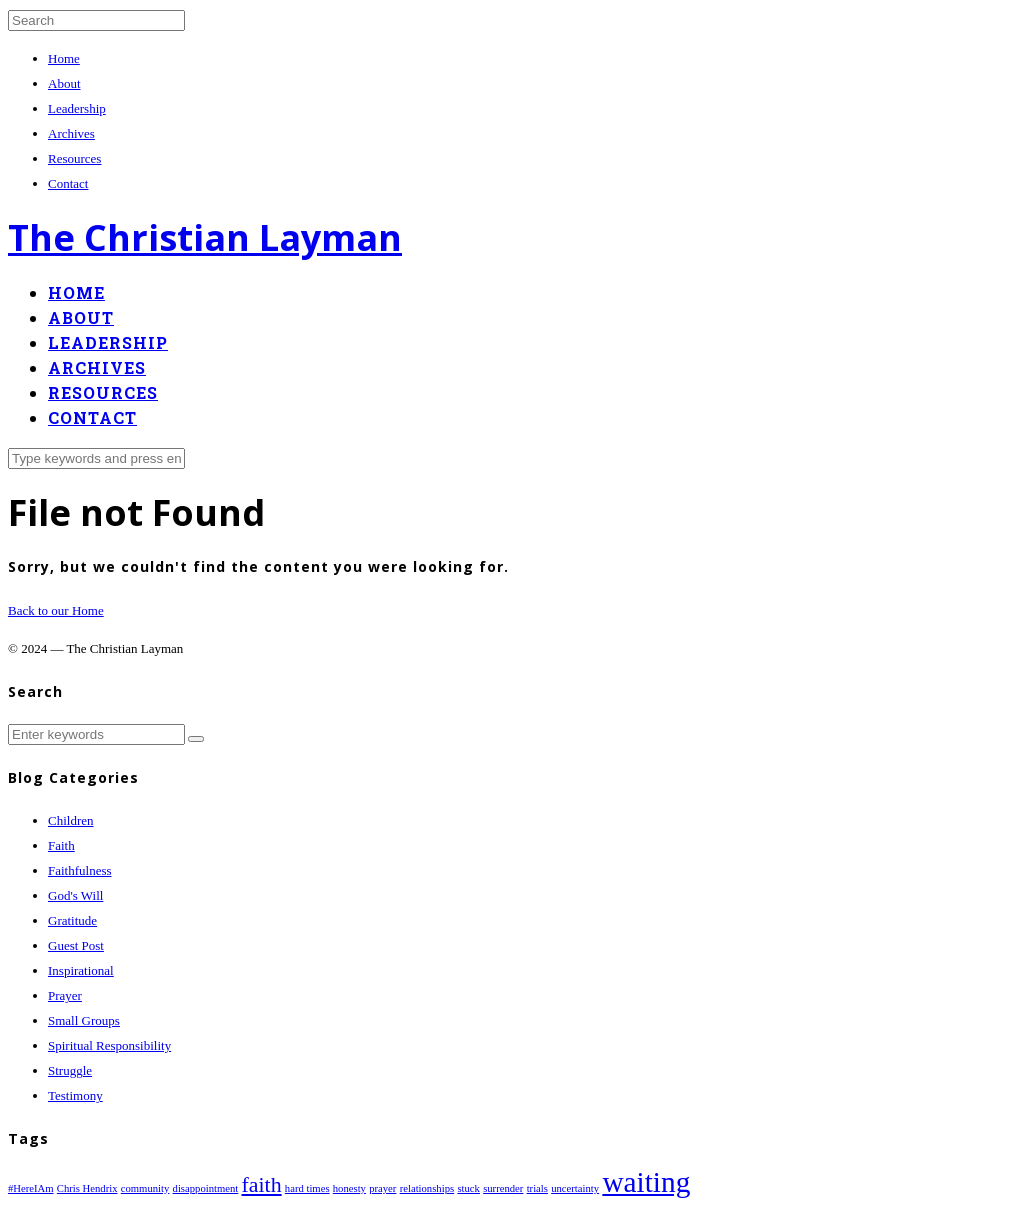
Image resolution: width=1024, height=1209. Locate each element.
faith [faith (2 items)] (262, 1185)
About (64, 83)
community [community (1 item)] (145, 1188)
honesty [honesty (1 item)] (349, 1188)
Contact (68, 183)
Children (71, 820)
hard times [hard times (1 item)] (307, 1188)
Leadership (77, 108)
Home (64, 58)
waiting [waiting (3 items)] (646, 1182)
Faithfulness (80, 870)
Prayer (65, 995)
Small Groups (84, 1020)
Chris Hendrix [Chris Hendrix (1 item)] (87, 1188)
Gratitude (72, 920)
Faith (61, 845)
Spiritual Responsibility (109, 1045)
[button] (196, 739)
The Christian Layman (205, 237)
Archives (71, 133)
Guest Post (76, 945)
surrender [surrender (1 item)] (503, 1188)
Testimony (75, 1095)
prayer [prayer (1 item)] (382, 1188)
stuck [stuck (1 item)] (468, 1188)
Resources (74, 158)
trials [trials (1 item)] (537, 1188)
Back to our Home (56, 610)
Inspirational (81, 970)
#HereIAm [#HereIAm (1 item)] (31, 1188)
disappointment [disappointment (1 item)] (206, 1188)
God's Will (75, 895)
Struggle (70, 1070)
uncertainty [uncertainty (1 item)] (575, 1188)
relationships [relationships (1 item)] (427, 1188)
